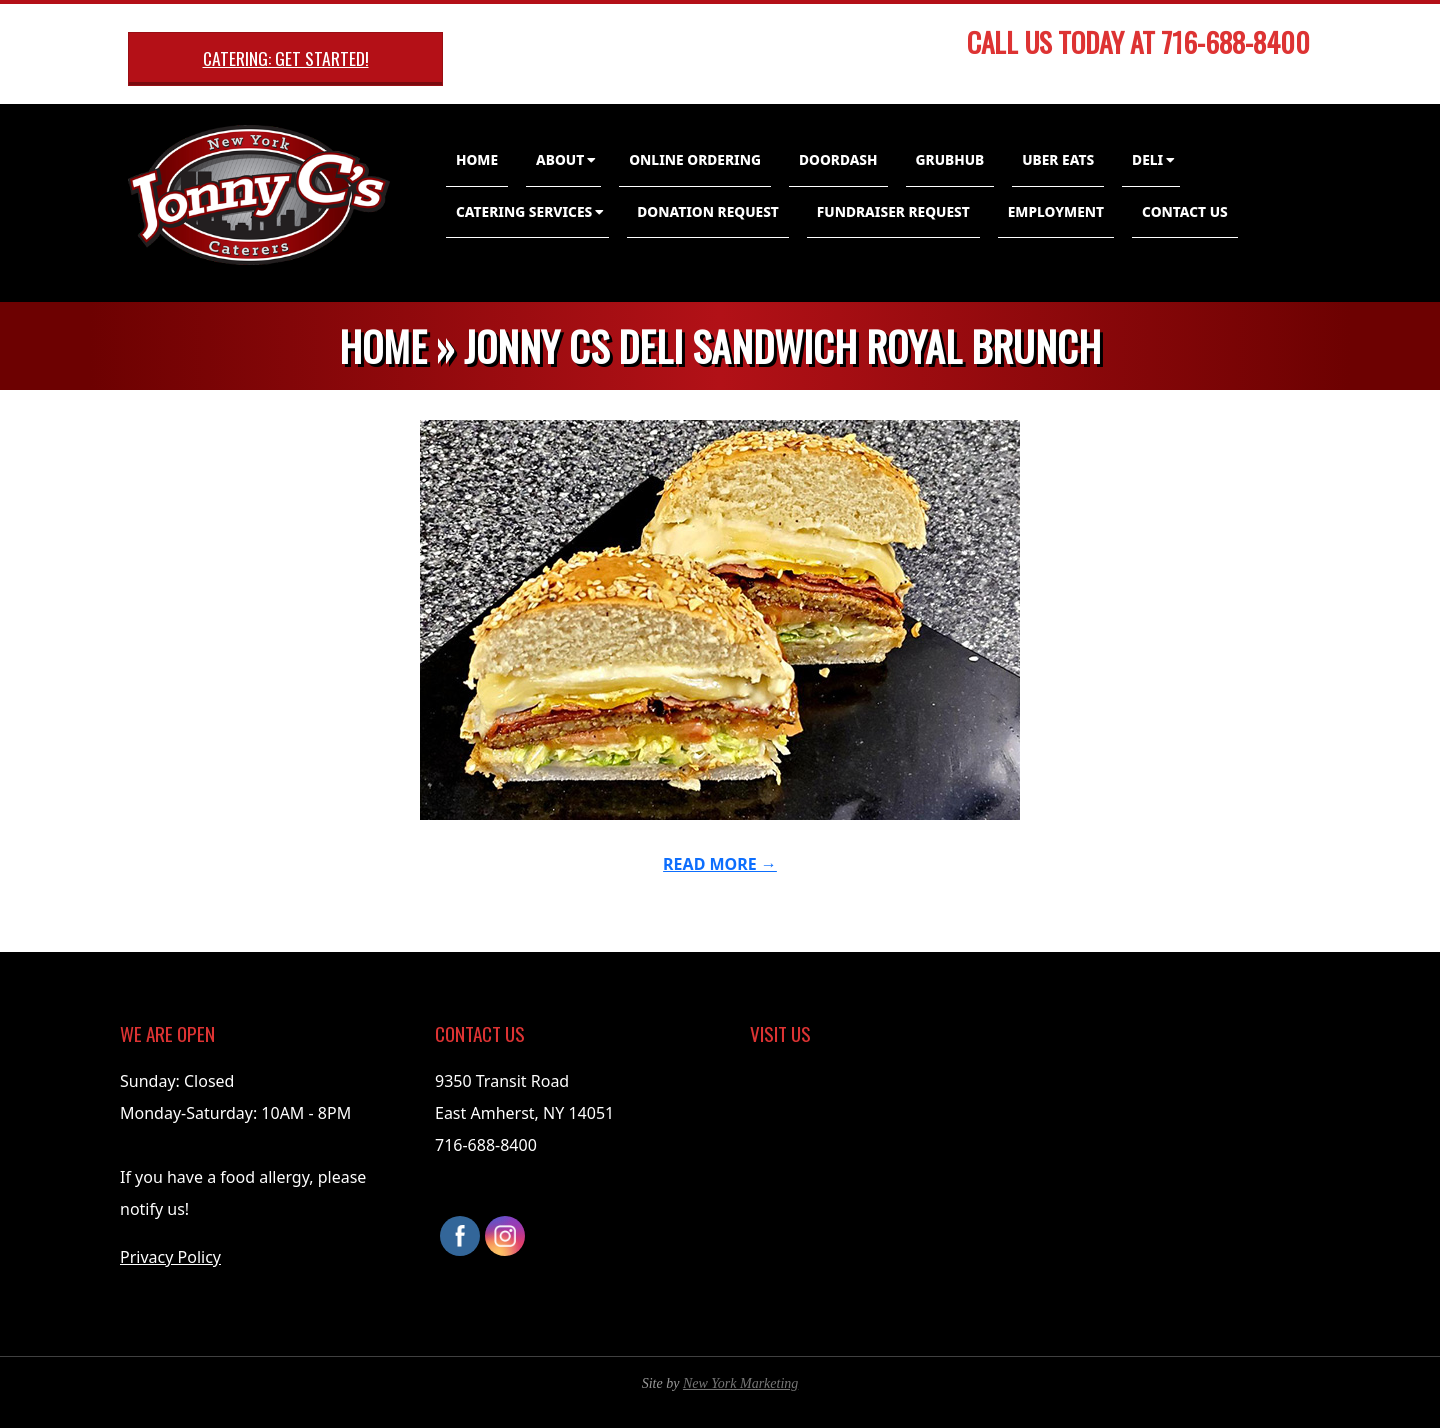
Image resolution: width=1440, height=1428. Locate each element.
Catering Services (524, 211)
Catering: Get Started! (286, 58)
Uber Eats (1058, 159)
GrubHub (950, 159)
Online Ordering (695, 159)
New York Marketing (740, 1383)
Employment (1056, 211)
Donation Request (708, 211)
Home (477, 159)
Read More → (720, 864)
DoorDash (838, 159)
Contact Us (1185, 211)
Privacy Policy (170, 1257)
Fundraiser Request (893, 211)
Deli (1147, 159)
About (560, 159)
